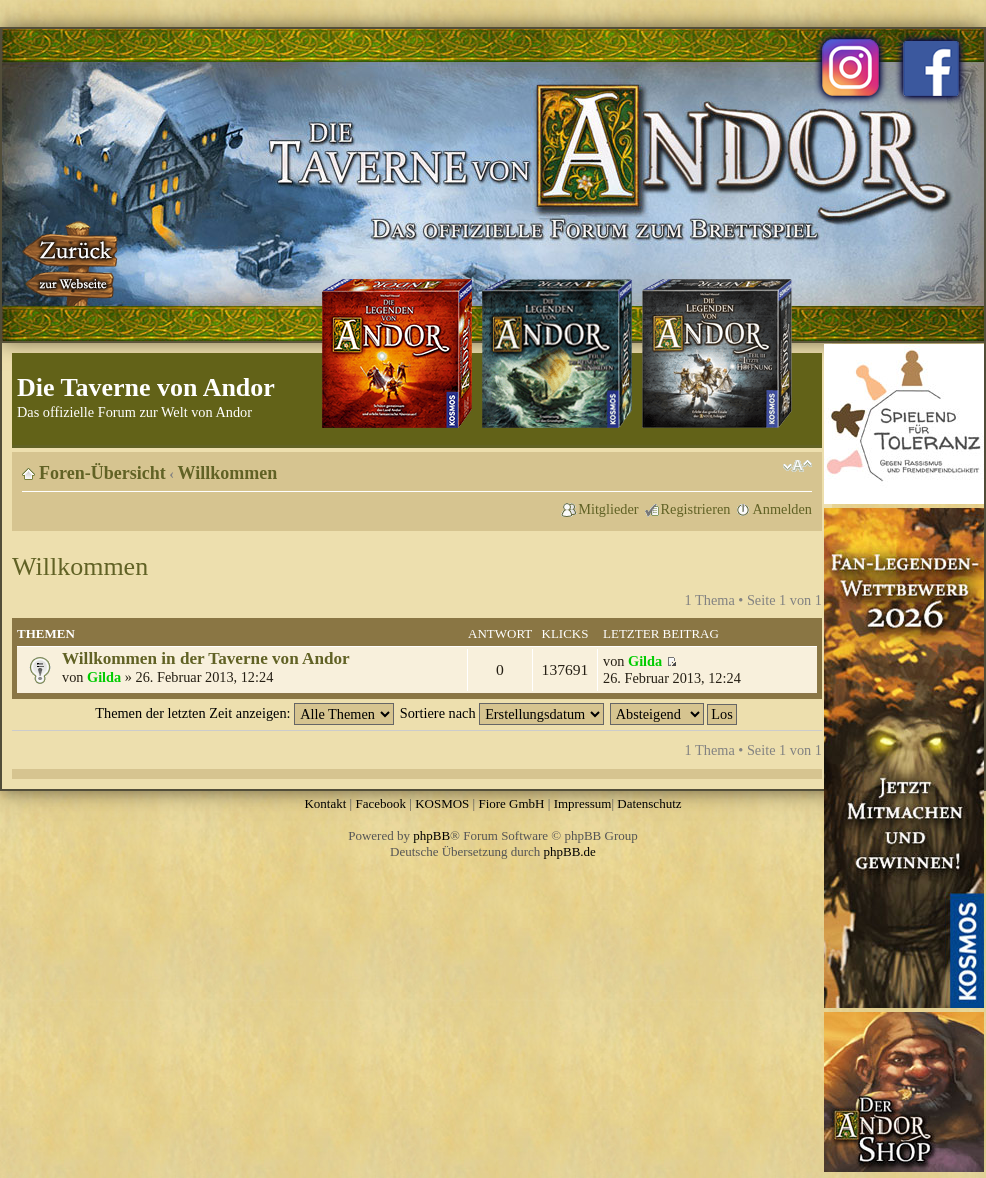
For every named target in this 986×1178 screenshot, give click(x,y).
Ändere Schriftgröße (797, 466)
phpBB (431, 835)
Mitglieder (608, 509)
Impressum (583, 803)
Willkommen (228, 473)
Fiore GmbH (511, 803)
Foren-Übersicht (102, 473)
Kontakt (325, 803)
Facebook (380, 803)
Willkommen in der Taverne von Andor (206, 658)
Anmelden (782, 509)
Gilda (104, 677)
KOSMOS (442, 803)
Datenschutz (649, 803)
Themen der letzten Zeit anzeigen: (244, 713)
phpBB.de (570, 851)
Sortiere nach (502, 713)
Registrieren (696, 509)
